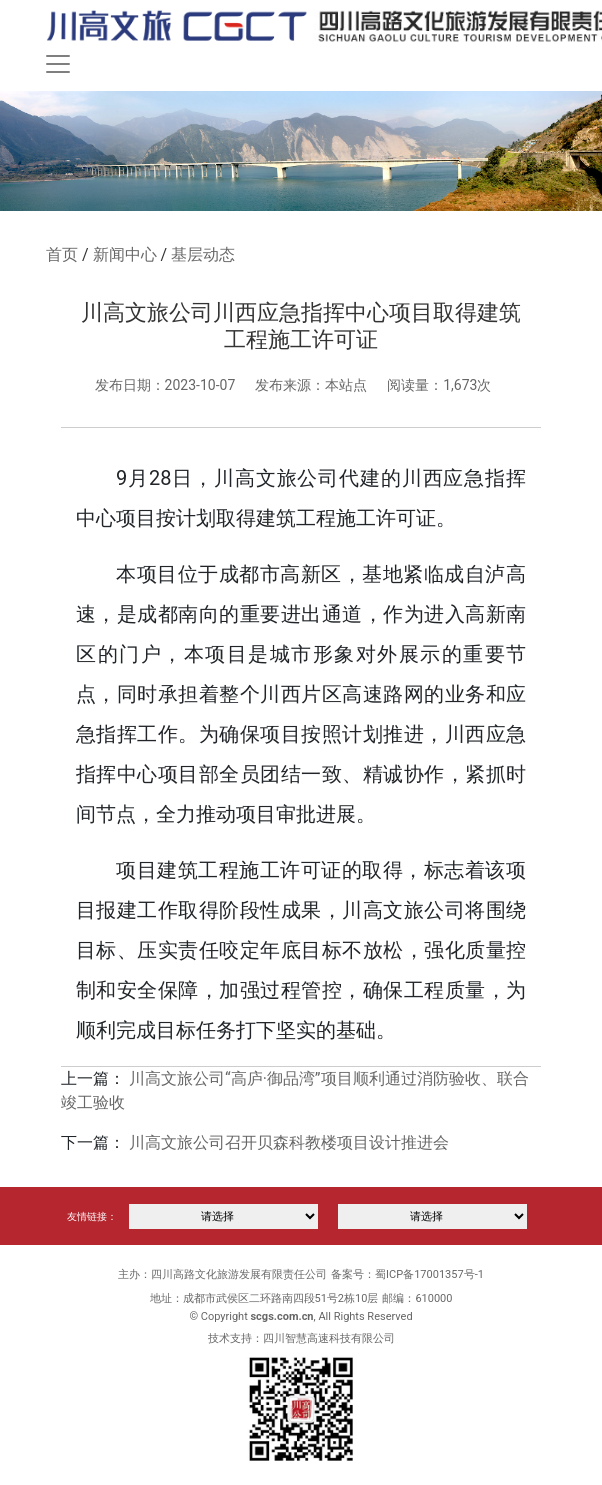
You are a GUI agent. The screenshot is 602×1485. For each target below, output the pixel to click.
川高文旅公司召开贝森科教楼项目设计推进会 (289, 1142)
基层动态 (203, 254)
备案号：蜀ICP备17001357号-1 (407, 1274)
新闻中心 (125, 254)
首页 (62, 254)
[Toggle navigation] (58, 64)
